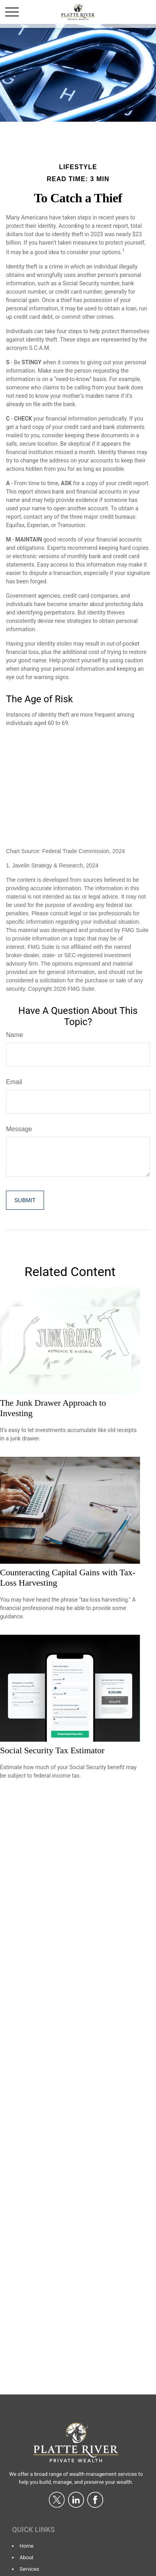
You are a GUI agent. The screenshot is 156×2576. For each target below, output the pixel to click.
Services (29, 2569)
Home (27, 2546)
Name (14, 1034)
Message (19, 1129)
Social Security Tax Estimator (52, 1750)
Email (14, 1082)
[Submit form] (25, 1200)
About (27, 2557)
